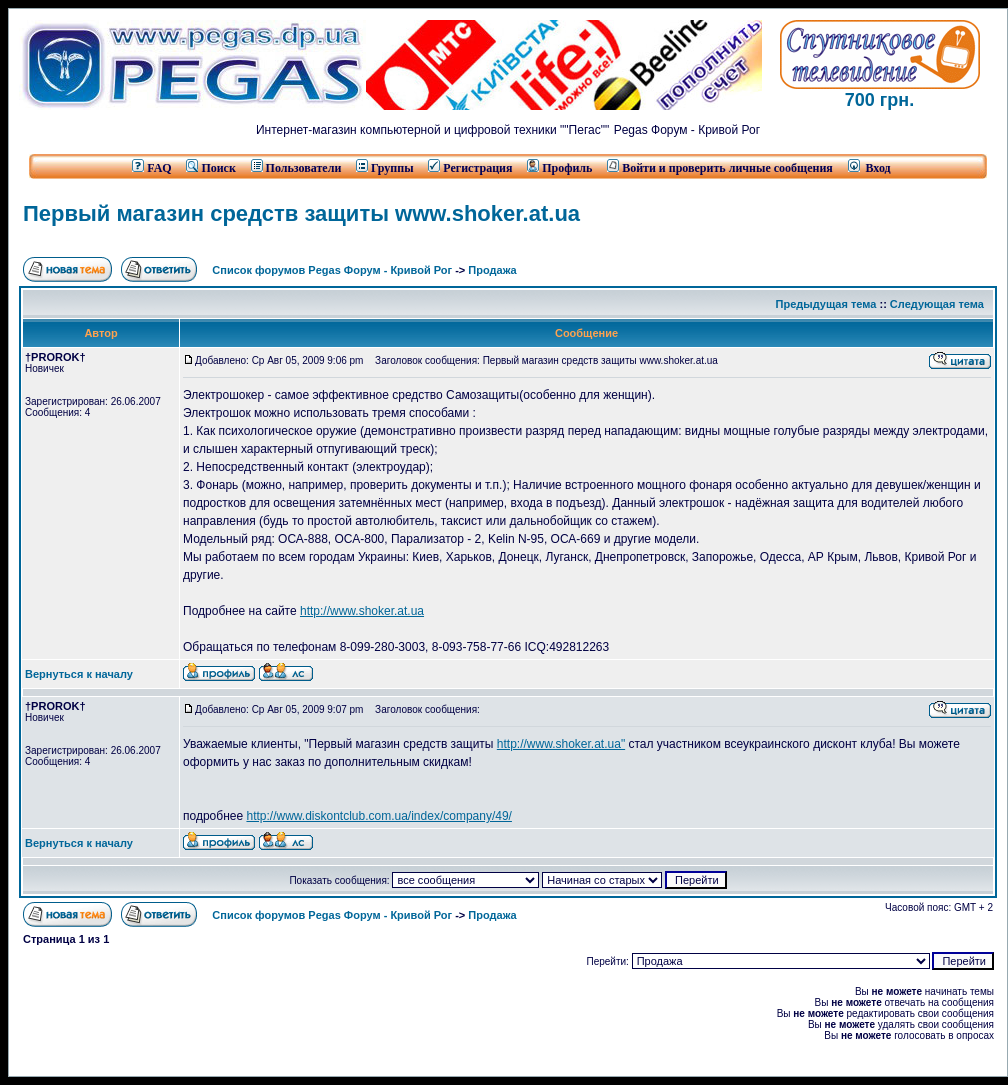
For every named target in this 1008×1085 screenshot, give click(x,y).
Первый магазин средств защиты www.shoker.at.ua (301, 213)
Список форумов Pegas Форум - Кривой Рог (332, 270)
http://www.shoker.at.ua (362, 611)
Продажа (492, 270)
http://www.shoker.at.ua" (561, 744)
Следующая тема (937, 304)
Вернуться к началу (79, 674)
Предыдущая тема (826, 304)
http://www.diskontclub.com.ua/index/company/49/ (378, 816)
